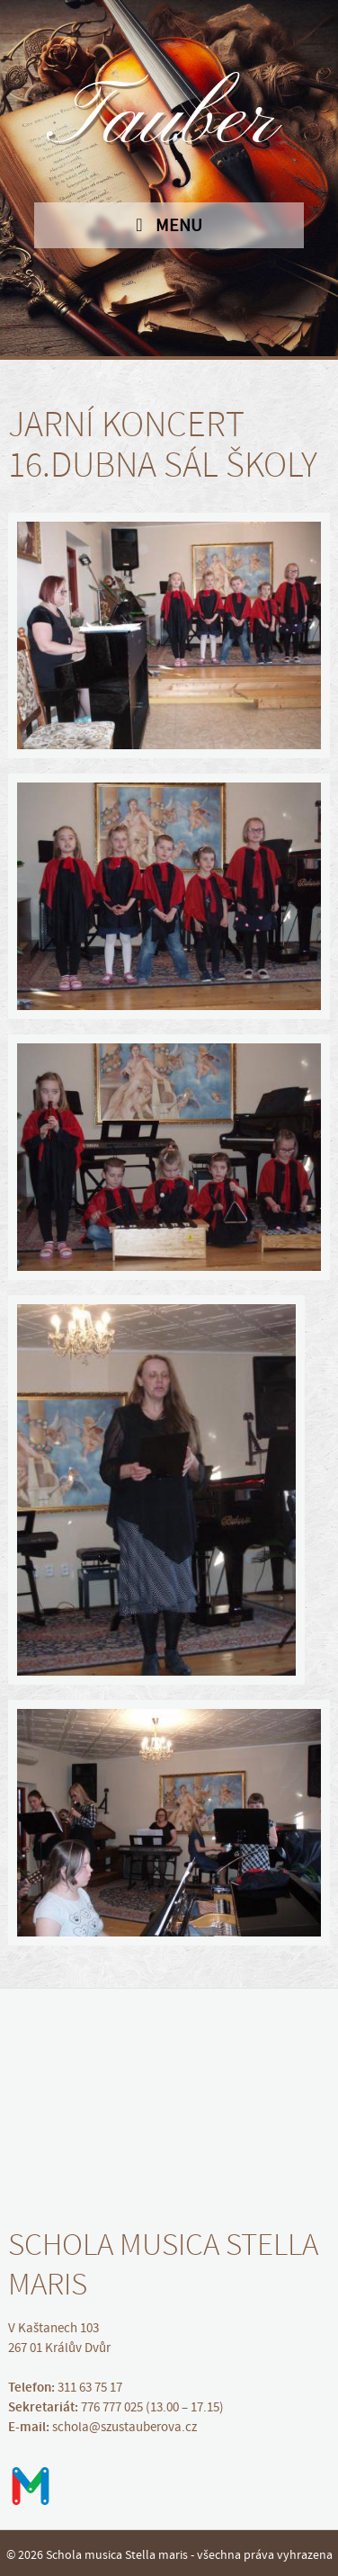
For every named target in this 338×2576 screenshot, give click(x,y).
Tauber (169, 121)
